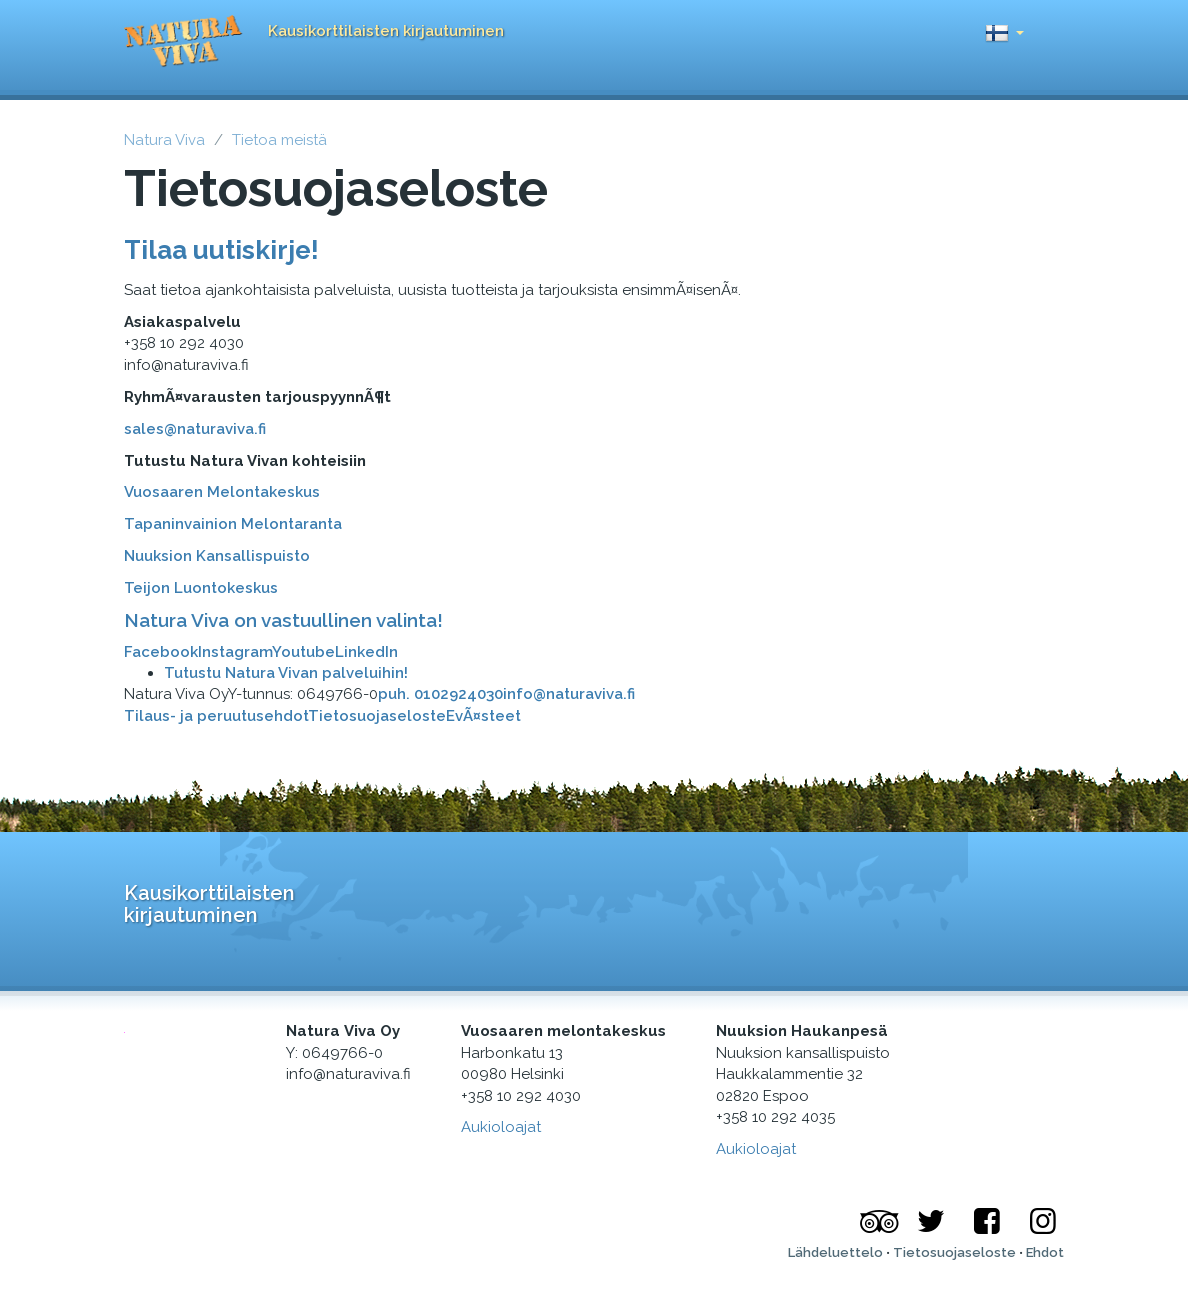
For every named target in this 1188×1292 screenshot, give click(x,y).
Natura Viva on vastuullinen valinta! (283, 620)
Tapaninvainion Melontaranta (233, 524)
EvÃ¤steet (483, 716)
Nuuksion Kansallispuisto (217, 556)
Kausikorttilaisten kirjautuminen (386, 31)
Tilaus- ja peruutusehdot (216, 716)
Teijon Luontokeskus (201, 588)
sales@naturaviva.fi (195, 429)
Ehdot (1045, 1252)
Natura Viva (164, 140)
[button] (1004, 27)
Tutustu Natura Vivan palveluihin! (286, 673)
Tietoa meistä (279, 140)
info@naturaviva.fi (569, 694)
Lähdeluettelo (835, 1252)
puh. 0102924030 (440, 694)
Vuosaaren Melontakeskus (222, 492)
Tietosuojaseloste (377, 716)
